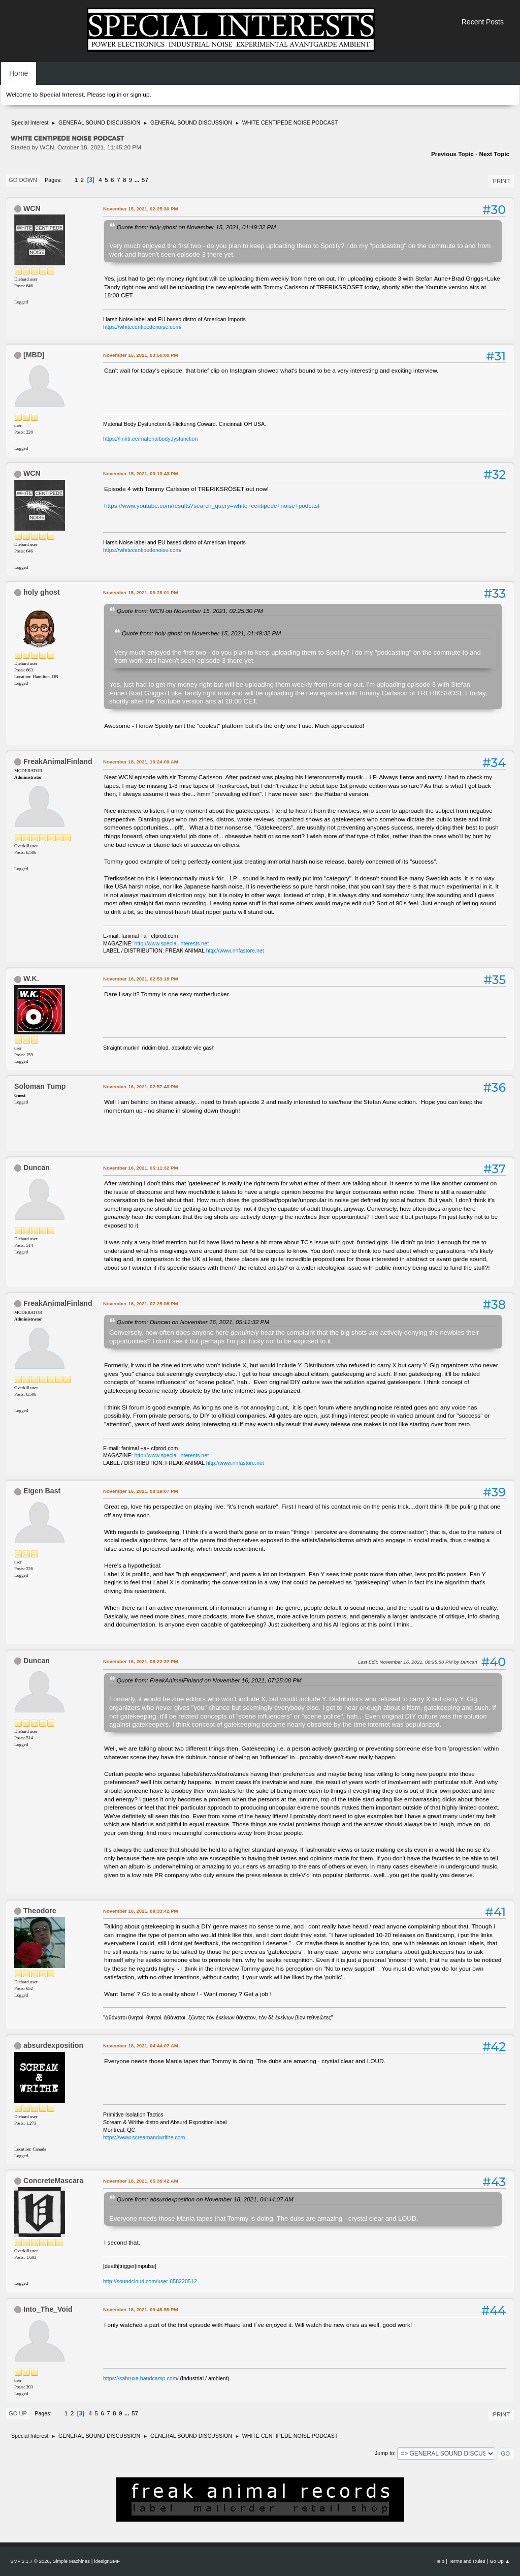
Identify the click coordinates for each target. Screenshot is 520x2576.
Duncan (36, 1167)
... (138, 179)
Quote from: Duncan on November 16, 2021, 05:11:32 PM (193, 1321)
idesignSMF (107, 2561)
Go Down (23, 180)
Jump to (384, 2453)
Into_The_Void (48, 2309)
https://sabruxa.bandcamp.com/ (140, 2378)
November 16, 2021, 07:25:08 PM (140, 1303)
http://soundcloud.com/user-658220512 (150, 2281)
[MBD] (34, 355)
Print (501, 181)
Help (439, 2561)
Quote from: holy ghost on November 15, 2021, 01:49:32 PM (196, 227)
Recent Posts (483, 22)
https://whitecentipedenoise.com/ (142, 327)
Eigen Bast (41, 1491)
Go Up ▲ (500, 2561)
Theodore (39, 1911)
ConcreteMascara (53, 2180)
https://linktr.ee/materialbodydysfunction (150, 439)
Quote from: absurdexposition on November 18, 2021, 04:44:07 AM (205, 2199)
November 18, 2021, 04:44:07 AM (140, 2045)
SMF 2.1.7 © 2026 (30, 2561)
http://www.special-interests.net (172, 943)
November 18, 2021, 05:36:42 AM (140, 2181)
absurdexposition (53, 2045)
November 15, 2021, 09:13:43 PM (140, 473)
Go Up (18, 2413)
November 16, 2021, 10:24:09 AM (140, 761)
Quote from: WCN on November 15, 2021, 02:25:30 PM (190, 610)
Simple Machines (71, 2561)
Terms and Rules (467, 2561)
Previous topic (452, 154)
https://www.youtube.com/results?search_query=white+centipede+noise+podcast (211, 505)
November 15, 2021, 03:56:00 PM (140, 355)
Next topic (494, 154)
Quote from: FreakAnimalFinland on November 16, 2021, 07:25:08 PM (209, 1680)
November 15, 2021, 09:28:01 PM (140, 592)
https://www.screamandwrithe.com (144, 2137)
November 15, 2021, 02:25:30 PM (140, 208)
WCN (32, 208)
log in (114, 94)
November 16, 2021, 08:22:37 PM (140, 1661)
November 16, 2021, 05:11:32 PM (140, 1168)
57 (145, 179)
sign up (139, 94)
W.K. (31, 978)
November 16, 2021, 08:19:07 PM (140, 1491)
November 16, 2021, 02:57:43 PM (140, 1086)
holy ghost (41, 592)
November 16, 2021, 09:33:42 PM (140, 1911)
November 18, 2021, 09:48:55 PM (140, 2309)
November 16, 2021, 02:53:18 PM (140, 979)
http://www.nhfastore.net (235, 950)
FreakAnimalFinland (57, 761)
